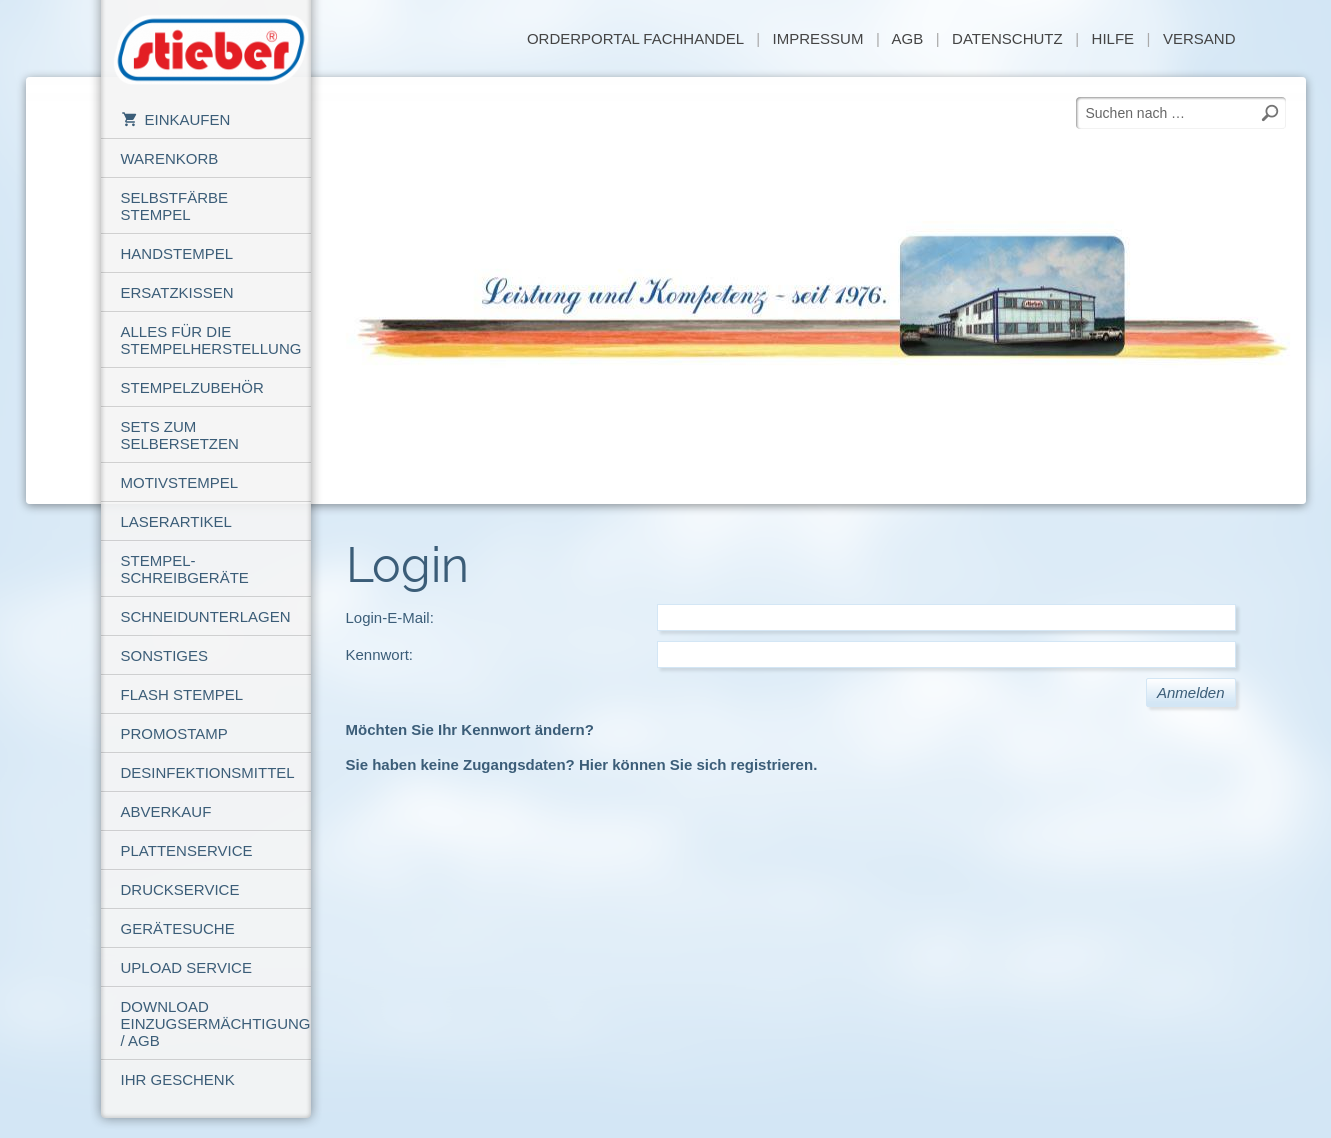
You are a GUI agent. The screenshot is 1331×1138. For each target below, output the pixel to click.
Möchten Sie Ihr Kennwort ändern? (470, 729)
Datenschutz (1007, 38)
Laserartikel (176, 521)
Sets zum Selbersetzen (180, 435)
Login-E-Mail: (390, 617)
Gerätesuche (178, 928)
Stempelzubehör (192, 387)
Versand (1199, 38)
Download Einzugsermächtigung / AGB (216, 1023)
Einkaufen (176, 119)
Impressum (818, 38)
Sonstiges (165, 655)
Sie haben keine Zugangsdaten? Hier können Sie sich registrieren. (582, 764)
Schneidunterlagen (206, 616)
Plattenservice (187, 850)
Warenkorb (170, 158)
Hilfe (1113, 38)
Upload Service (186, 967)
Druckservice (180, 889)
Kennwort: (380, 654)
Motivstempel (180, 482)
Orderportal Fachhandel (635, 38)
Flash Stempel (182, 694)
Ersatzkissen (177, 292)
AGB (907, 38)
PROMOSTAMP (174, 733)
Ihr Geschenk (178, 1079)
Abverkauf (166, 811)
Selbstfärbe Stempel (175, 206)
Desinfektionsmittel (208, 772)
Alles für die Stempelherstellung (211, 340)
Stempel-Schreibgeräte (185, 569)
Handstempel (177, 253)
